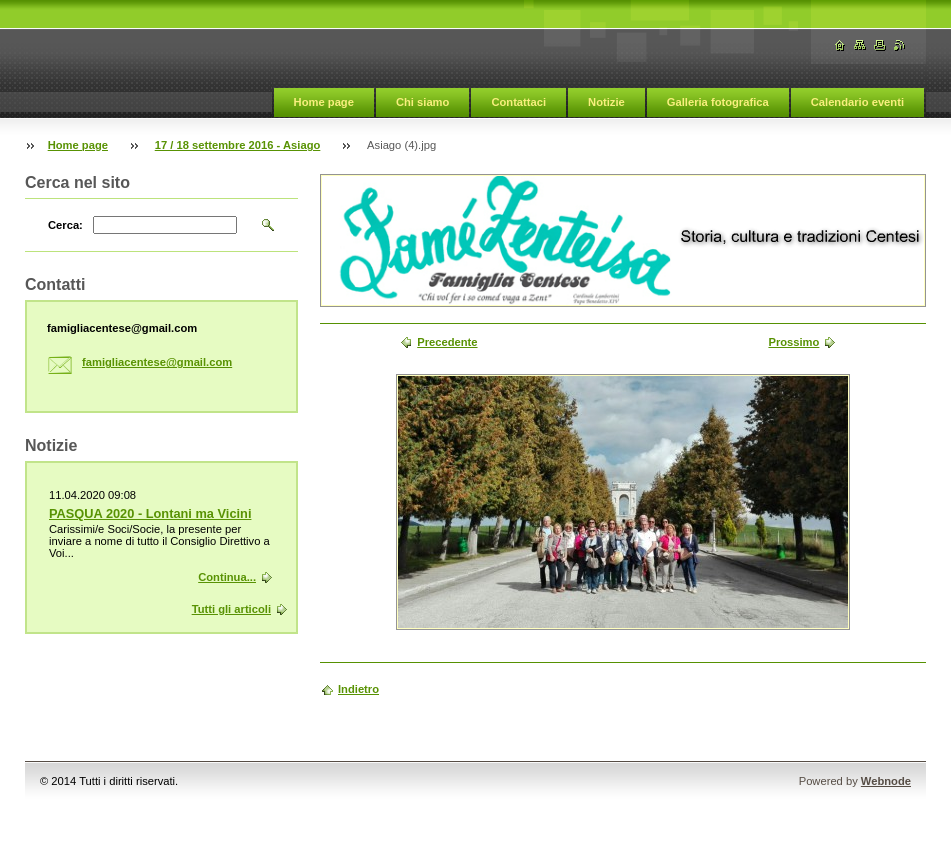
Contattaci (518, 102)
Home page (324, 102)
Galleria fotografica (718, 102)
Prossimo (793, 342)
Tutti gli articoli (231, 609)
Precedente (447, 342)
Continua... (227, 577)
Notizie (606, 102)
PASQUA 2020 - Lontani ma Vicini (150, 513)
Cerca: (65, 225)
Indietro (358, 689)
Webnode (886, 781)
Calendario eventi (857, 102)
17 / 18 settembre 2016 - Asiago (238, 145)
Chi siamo (422, 102)
